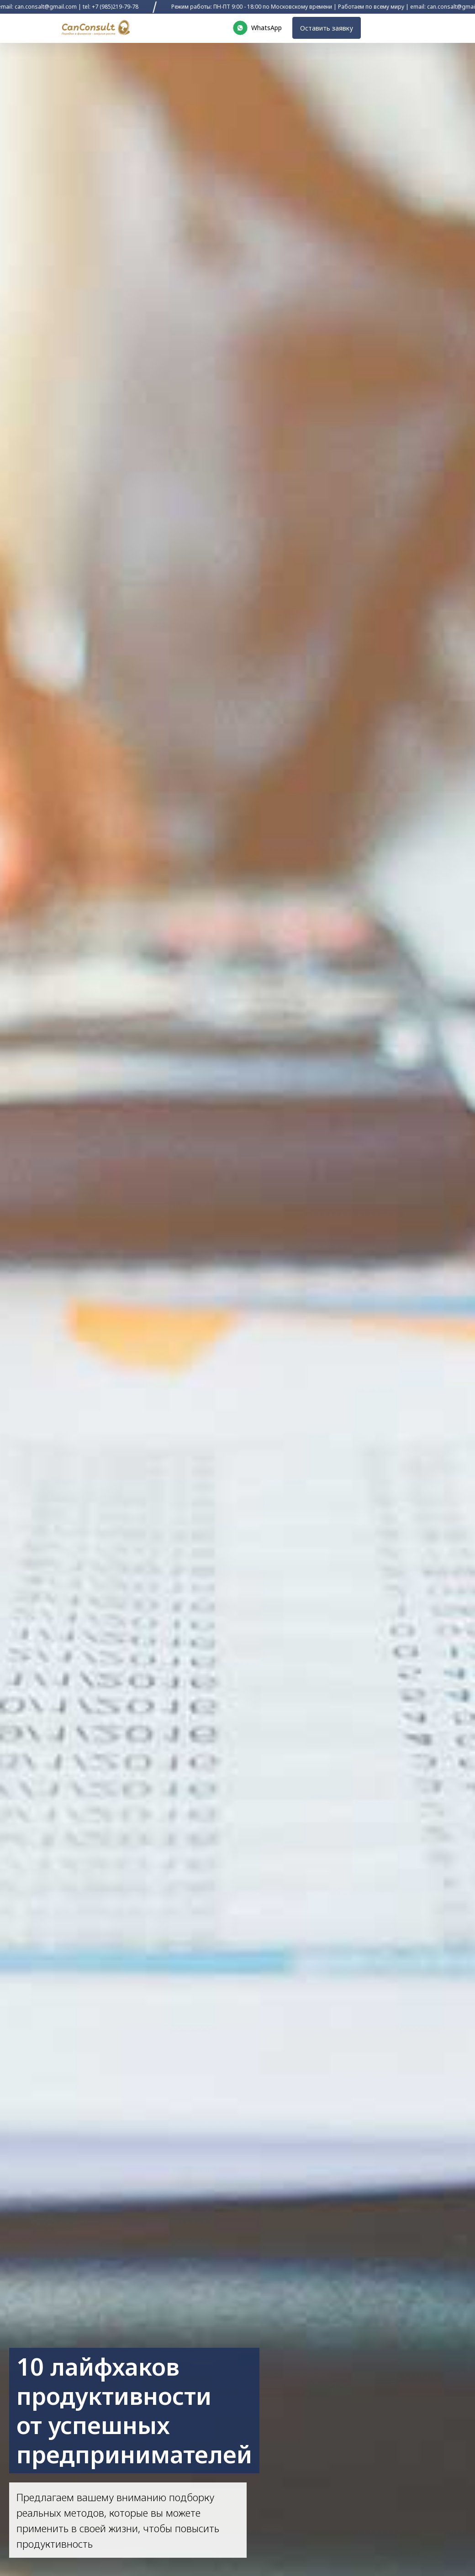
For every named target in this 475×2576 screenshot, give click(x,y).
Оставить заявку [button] (322, 28)
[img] (95, 27)
